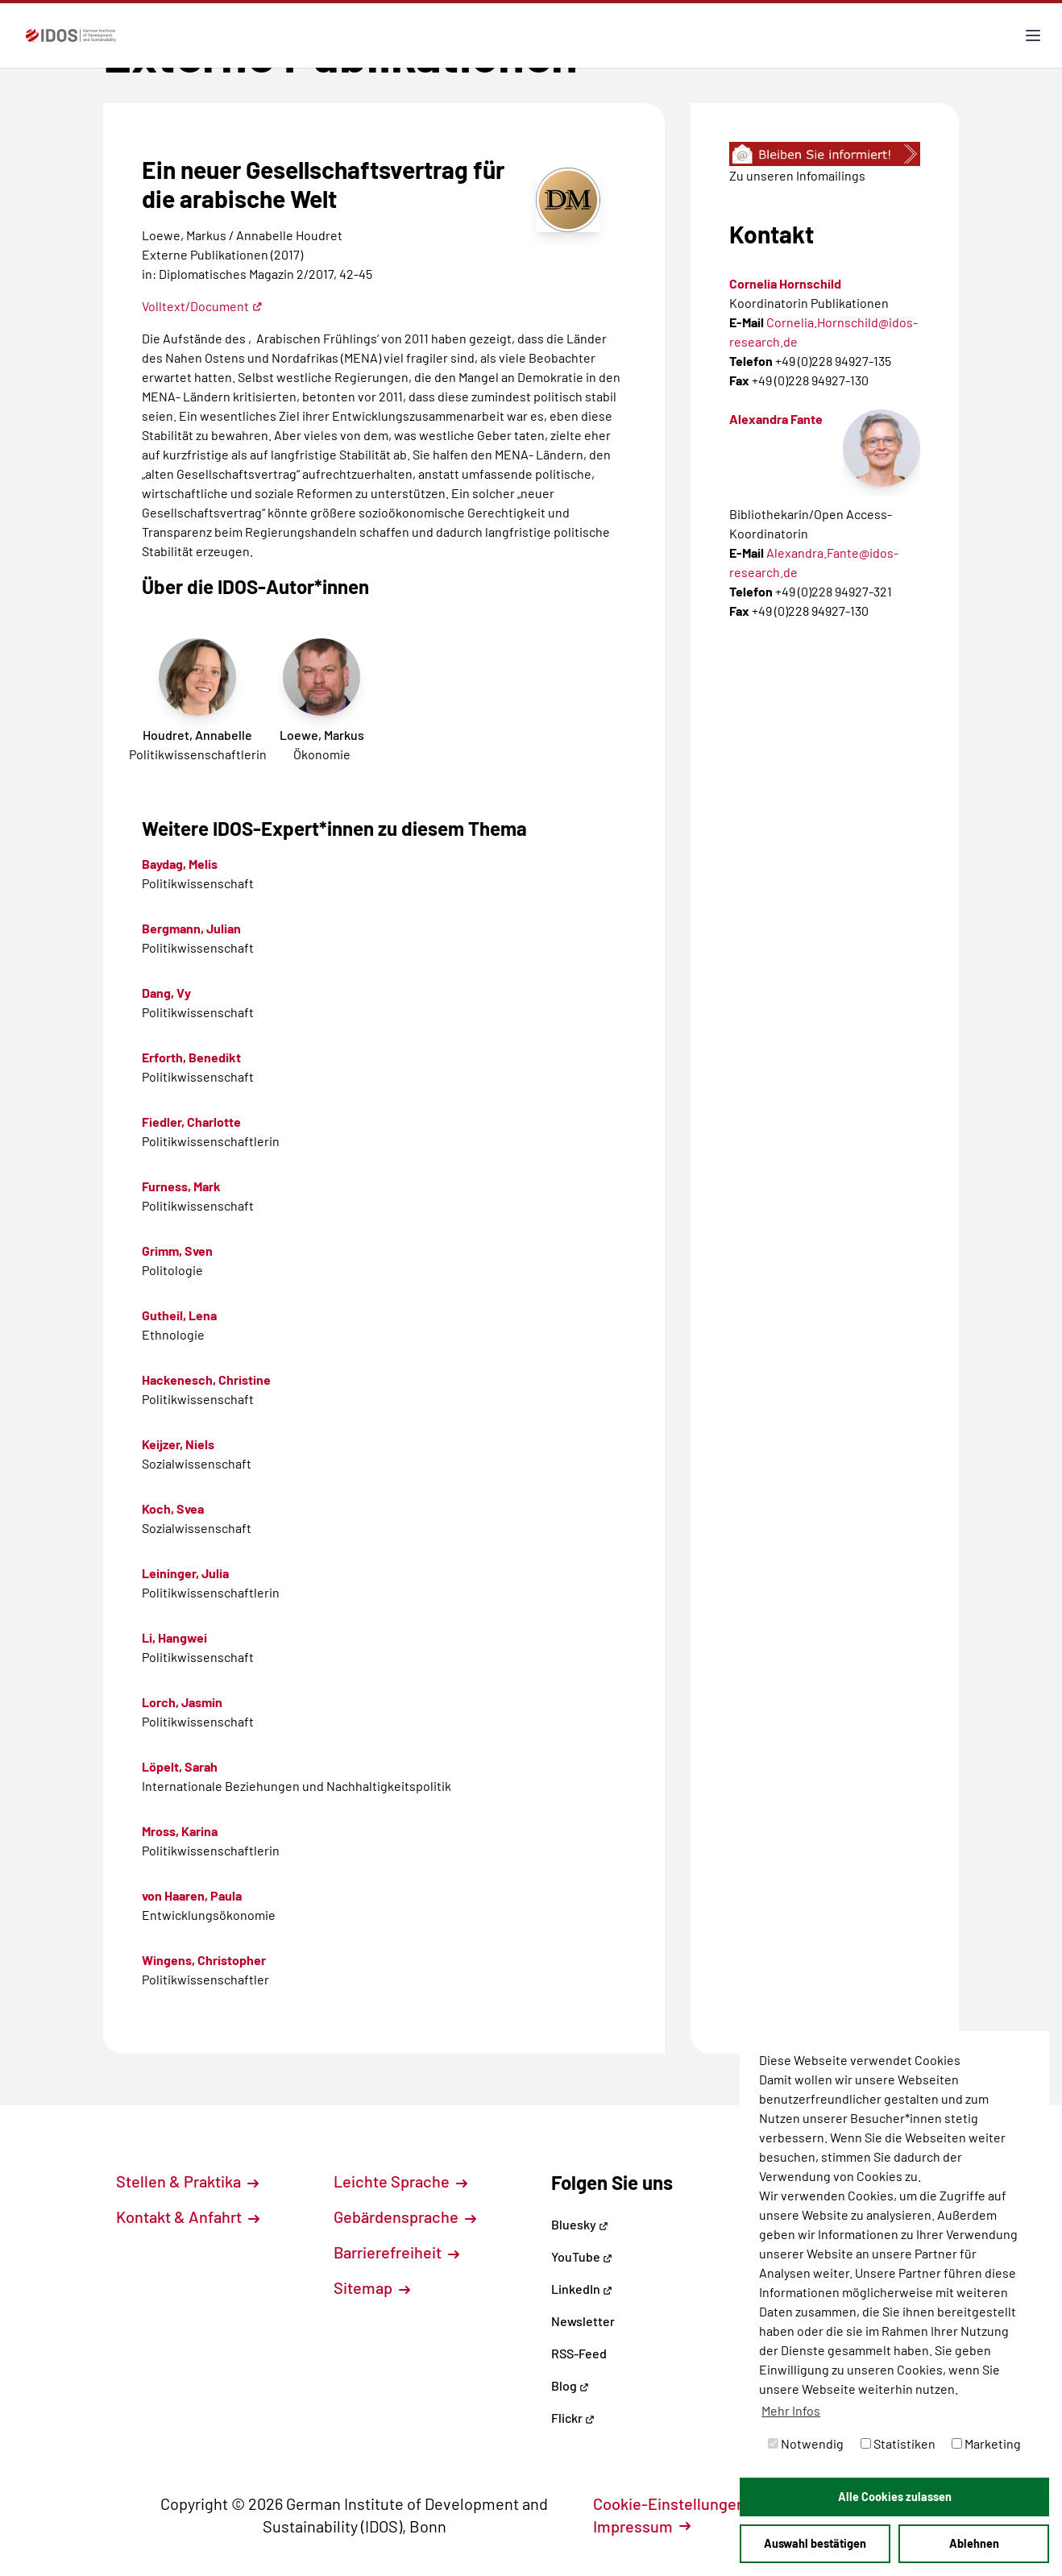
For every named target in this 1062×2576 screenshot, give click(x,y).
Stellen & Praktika (187, 2181)
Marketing (986, 2443)
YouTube (581, 2256)
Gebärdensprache (405, 2216)
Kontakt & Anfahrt (187, 2216)
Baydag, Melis (180, 863)
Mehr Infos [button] (790, 2410)
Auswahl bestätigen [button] (815, 2543)
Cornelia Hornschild (785, 283)
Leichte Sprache (400, 2181)
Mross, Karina (180, 1831)
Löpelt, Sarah (180, 1766)
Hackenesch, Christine (206, 1379)
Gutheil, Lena (179, 1315)
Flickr (573, 2417)
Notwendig (806, 2443)
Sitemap (372, 2287)
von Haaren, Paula (192, 1895)
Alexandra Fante (776, 418)
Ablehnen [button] (974, 2543)
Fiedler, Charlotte (191, 1121)
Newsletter (583, 2321)
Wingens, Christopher (204, 1959)
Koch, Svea (173, 1508)
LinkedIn (581, 2288)
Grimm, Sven (177, 1250)
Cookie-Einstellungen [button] (678, 2503)
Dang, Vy (166, 992)
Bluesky (579, 2224)
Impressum (642, 2526)
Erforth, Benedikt (191, 1057)
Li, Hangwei (174, 1637)
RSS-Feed (579, 2353)
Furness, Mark (181, 1186)
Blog (570, 2385)
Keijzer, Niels (178, 1444)
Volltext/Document (202, 306)
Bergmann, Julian (191, 928)
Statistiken (898, 2443)
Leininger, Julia (185, 1573)
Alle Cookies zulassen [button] (895, 2496)
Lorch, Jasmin (182, 1702)
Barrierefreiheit (396, 2252)
